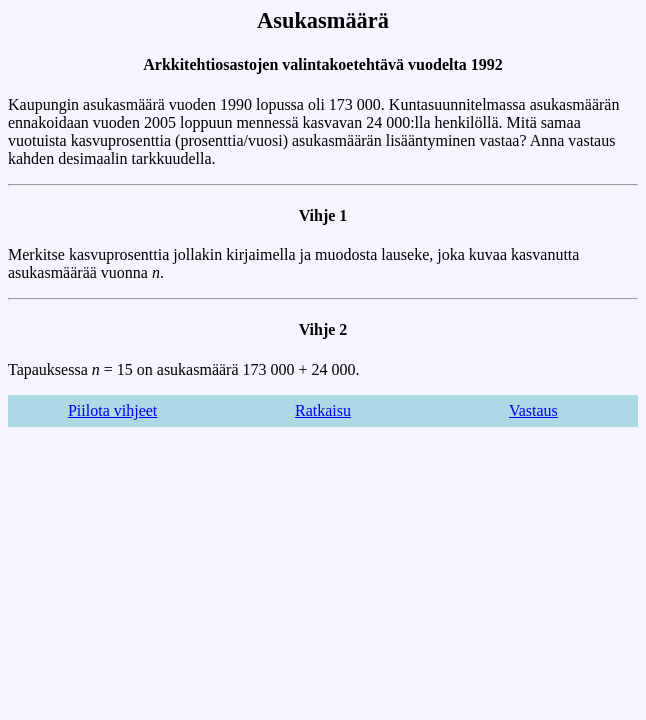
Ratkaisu (323, 410)
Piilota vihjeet (112, 410)
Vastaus (533, 410)
